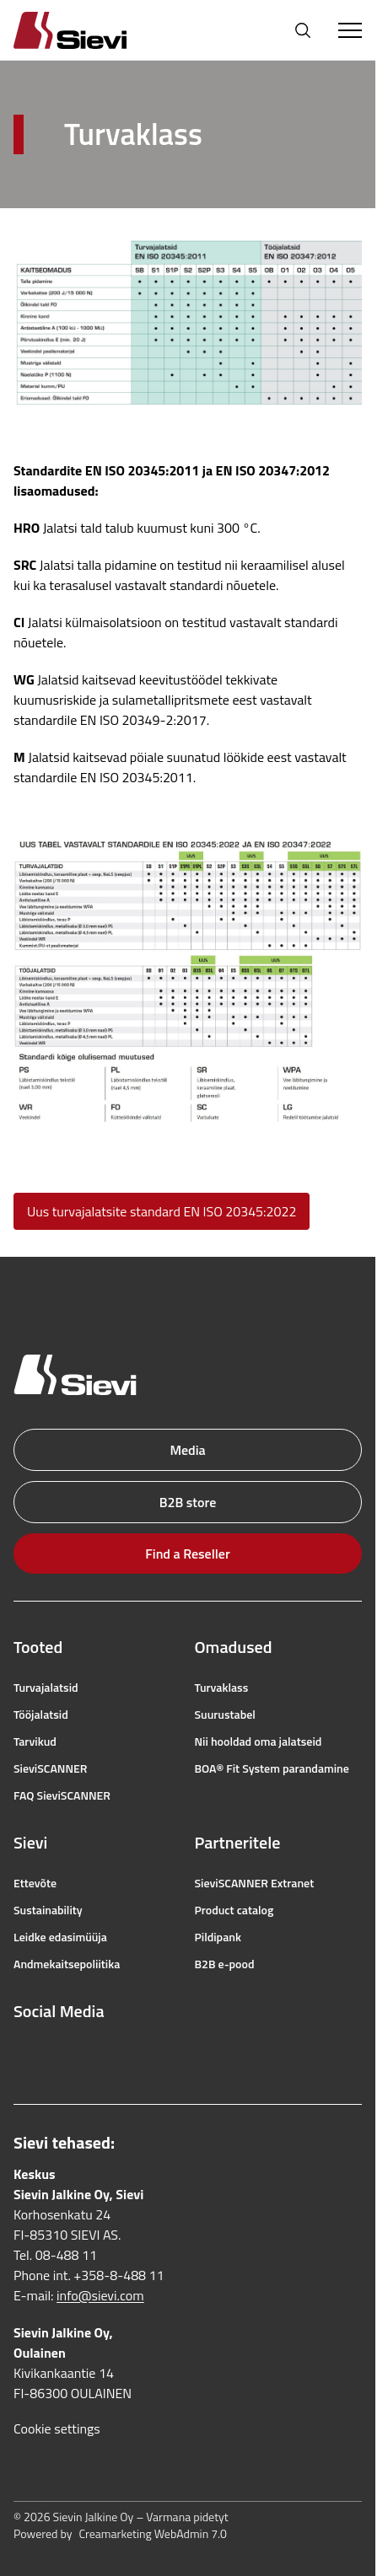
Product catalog (234, 1910)
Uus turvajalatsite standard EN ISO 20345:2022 (161, 1211)
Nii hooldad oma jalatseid (258, 1741)
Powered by (120, 2533)
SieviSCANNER (50, 1768)
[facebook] (21, 2051)
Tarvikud (35, 1741)
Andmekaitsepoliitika (66, 1964)
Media (187, 1450)
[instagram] (59, 2051)
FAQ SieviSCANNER (61, 1795)
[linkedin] (133, 2051)
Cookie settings (56, 2428)
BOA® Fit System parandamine (272, 1768)
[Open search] (302, 30)
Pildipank (218, 1937)
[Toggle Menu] (350, 30)
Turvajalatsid (45, 1687)
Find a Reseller (187, 1553)
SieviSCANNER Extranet (255, 1883)
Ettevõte (35, 1883)
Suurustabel (225, 1714)
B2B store (188, 1502)
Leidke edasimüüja (60, 1937)
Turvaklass (222, 1687)
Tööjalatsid (40, 1714)
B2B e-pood (225, 1964)
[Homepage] (90, 30)
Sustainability (48, 1910)
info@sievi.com (100, 2295)
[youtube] (96, 2051)
